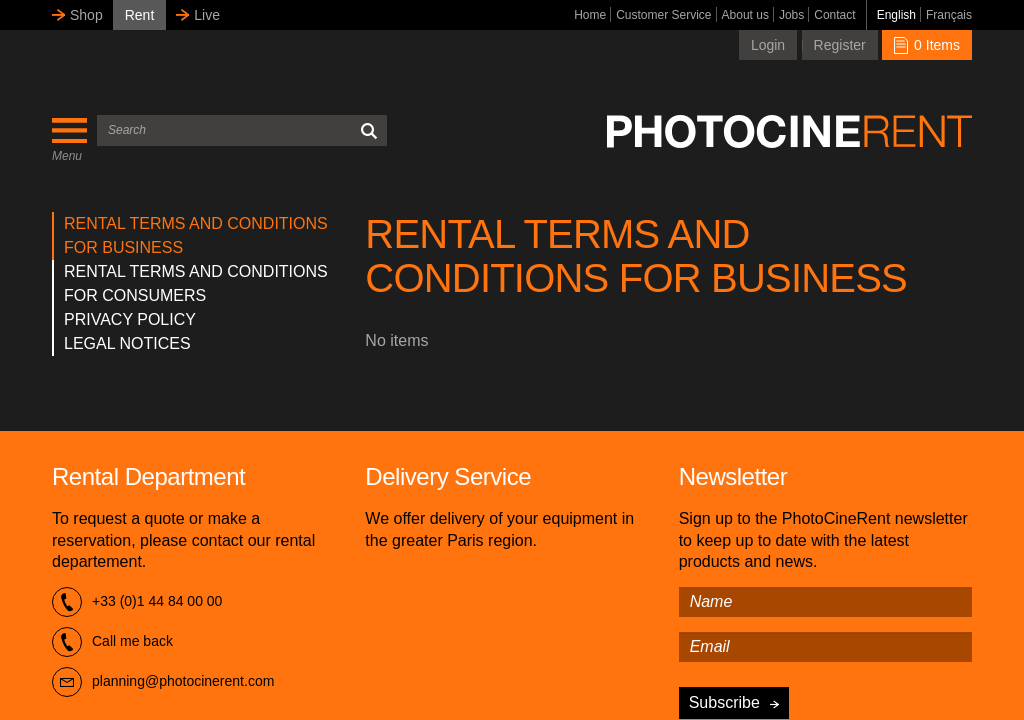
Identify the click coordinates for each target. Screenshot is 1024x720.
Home (590, 15)
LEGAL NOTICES (127, 343)
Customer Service (663, 15)
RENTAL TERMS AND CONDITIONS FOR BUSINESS (196, 235)
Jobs (791, 15)
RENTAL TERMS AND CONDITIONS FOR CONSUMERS (196, 283)
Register (840, 45)
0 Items (927, 45)
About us (745, 15)
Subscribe (724, 702)
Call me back (112, 642)
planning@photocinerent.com (163, 682)
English (896, 15)
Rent (140, 15)
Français (949, 15)
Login (768, 45)
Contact (834, 15)
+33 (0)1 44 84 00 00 (137, 602)
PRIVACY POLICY (130, 319)
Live (207, 15)
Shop (86, 15)
